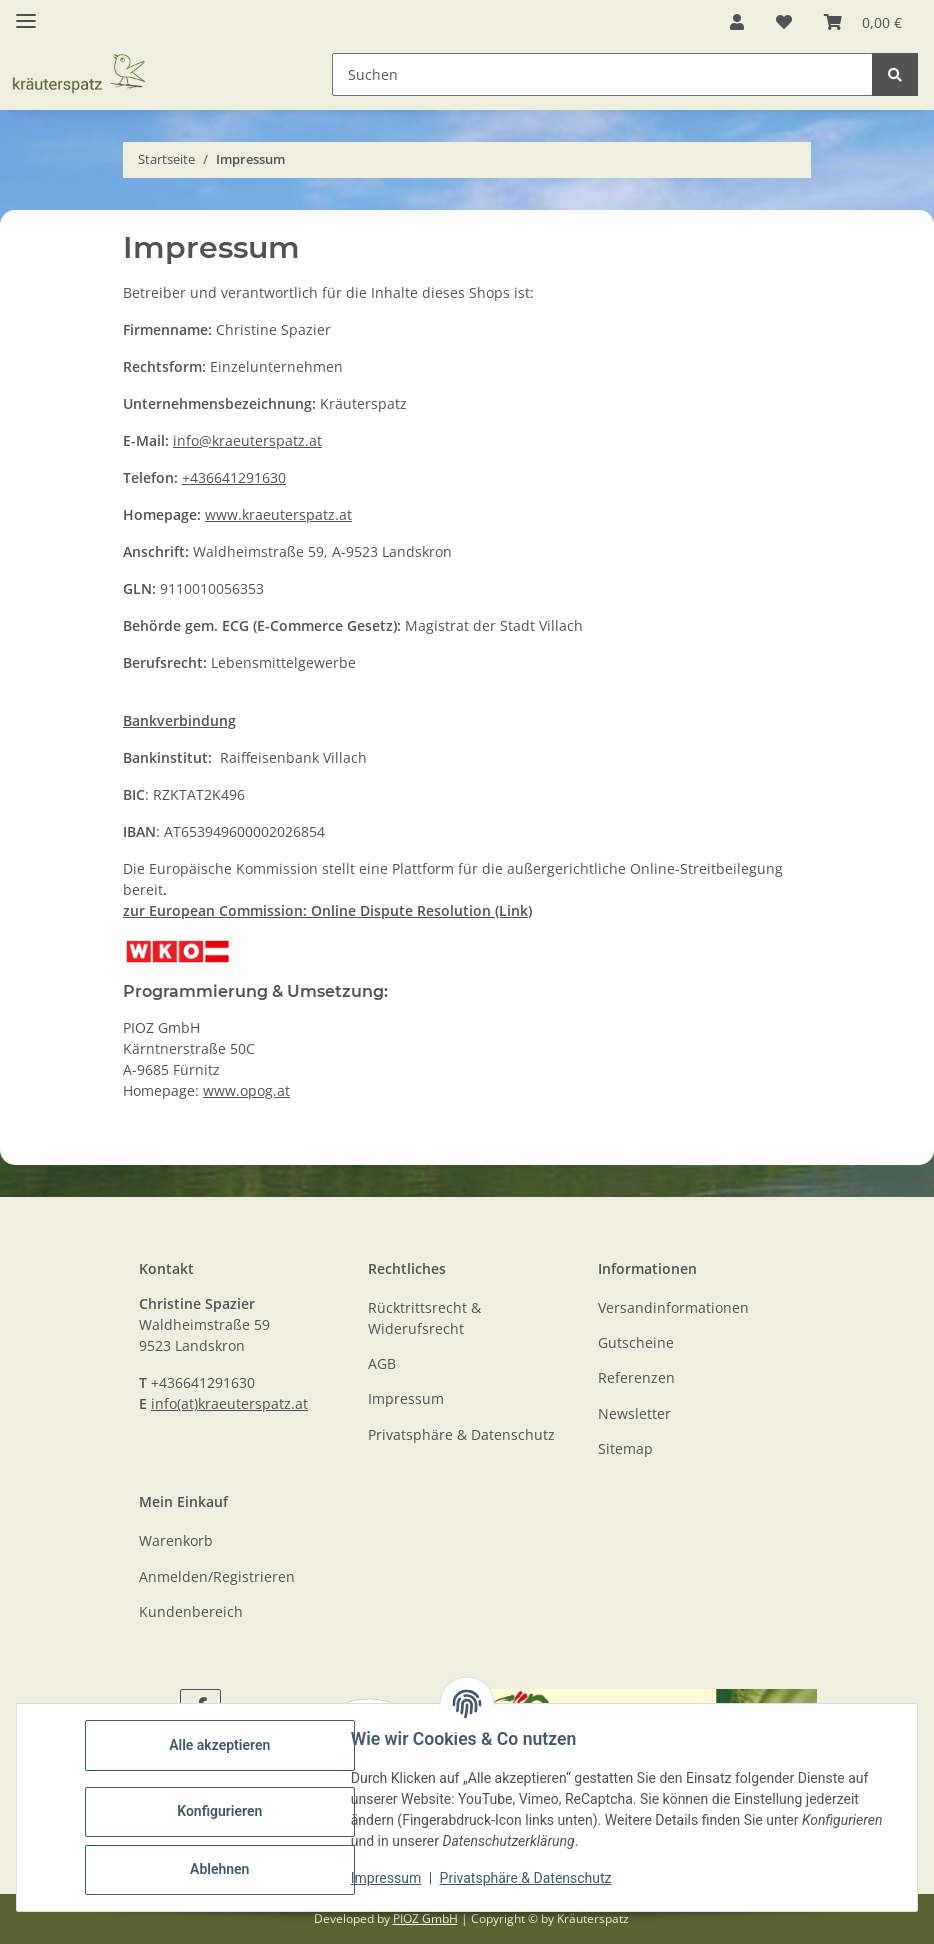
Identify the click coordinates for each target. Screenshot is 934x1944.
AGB (382, 1363)
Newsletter (634, 1413)
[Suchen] (895, 74)
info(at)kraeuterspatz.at (229, 1403)
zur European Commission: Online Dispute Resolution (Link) (327, 910)
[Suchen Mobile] (602, 74)
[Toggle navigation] (26, 12)
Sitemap (625, 1448)
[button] (737, 22)
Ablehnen (219, 1869)
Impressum (386, 1878)
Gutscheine (636, 1342)
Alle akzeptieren (219, 1745)
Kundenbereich (191, 1611)
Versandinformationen (673, 1307)
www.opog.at (246, 1090)
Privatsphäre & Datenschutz (526, 1878)
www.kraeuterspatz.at (278, 514)
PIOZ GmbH (425, 1918)
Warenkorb (176, 1540)
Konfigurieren (219, 1811)
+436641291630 (234, 477)
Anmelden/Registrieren (217, 1576)
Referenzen (636, 1377)
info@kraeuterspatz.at (247, 440)
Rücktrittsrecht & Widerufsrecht (424, 1318)
